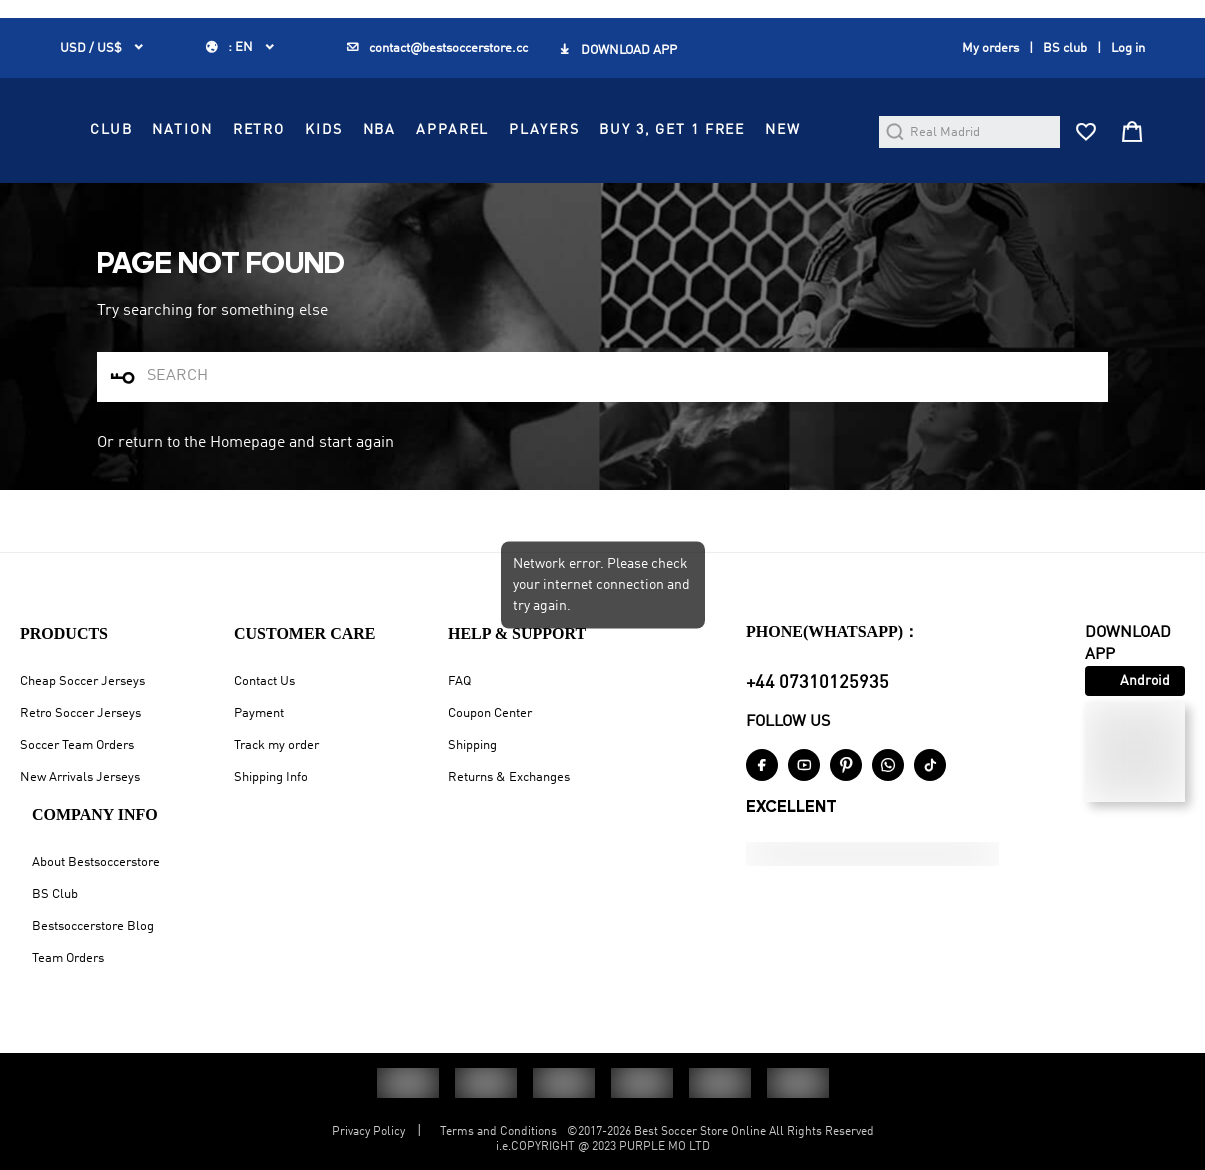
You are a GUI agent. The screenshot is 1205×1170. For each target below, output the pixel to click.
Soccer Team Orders (77, 745)
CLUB (454, 147)
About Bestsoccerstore (96, 862)
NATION (526, 147)
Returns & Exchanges (509, 777)
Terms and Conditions (498, 1132)
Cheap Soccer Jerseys (82, 681)
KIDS (666, 147)
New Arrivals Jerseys (80, 777)
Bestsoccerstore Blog (93, 926)
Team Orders (68, 958)
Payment (259, 713)
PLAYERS (468, 192)
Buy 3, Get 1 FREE (596, 192)
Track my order (276, 745)
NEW (707, 192)
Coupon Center (490, 713)
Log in (1128, 55)
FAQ (459, 681)
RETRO (602, 147)
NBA (723, 147)
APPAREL (795, 147)
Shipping (472, 745)
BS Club (55, 894)
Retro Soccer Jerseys (80, 713)
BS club (1065, 55)
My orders (990, 55)
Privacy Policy (368, 1132)
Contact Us (264, 681)
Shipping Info (271, 777)
